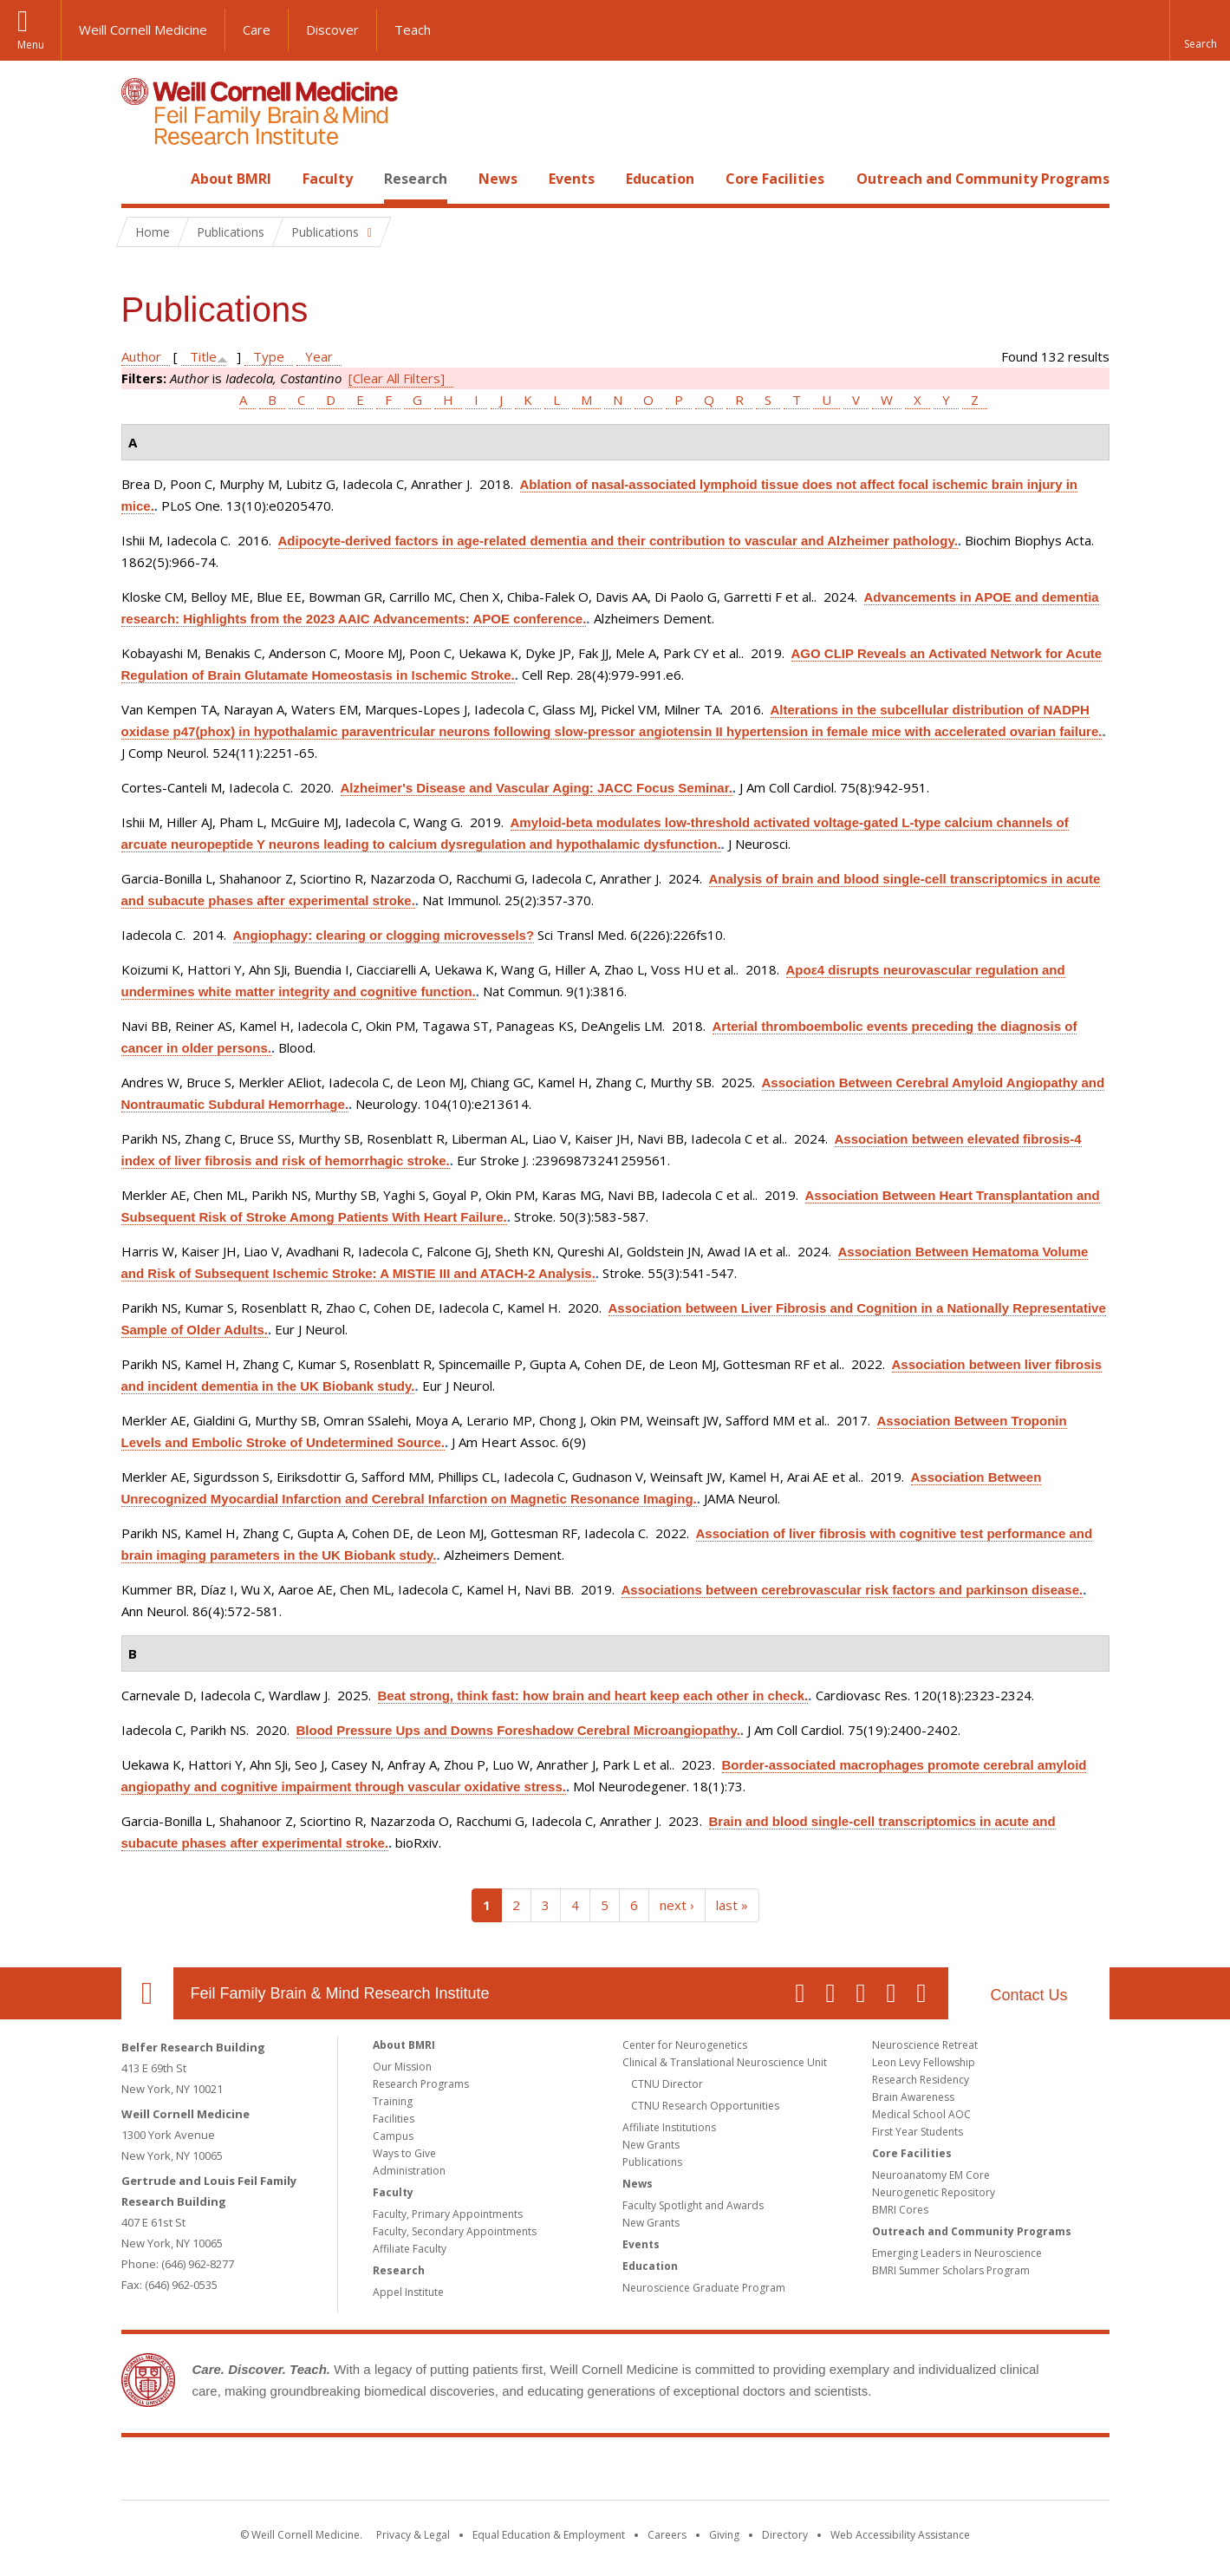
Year (319, 356)
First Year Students (917, 2131)
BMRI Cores (900, 2209)
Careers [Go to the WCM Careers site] (667, 2534)
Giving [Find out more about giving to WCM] (724, 2534)
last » (732, 1905)
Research (415, 178)
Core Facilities (775, 178)
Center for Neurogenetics (684, 2045)
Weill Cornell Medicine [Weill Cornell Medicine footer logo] (488, 2472)
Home (140, 178)
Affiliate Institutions (669, 2127)
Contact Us (1028, 1995)
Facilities (393, 2118)
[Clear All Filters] (396, 378)
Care (256, 29)
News (497, 178)
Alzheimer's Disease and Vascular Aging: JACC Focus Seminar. (536, 787)
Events (572, 178)
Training (393, 2101)
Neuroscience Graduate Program (703, 2287)
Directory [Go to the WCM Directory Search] (785, 2534)
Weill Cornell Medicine (143, 29)
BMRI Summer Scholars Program (951, 2270)
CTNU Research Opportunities (705, 2105)
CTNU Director (667, 2084)
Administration (409, 2170)
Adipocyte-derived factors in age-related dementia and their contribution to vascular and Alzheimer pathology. (618, 540)
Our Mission (402, 2066)
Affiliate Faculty (409, 2248)
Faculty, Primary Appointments (448, 2214)
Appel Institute (408, 2292)
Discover (332, 29)
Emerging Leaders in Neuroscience (957, 2253)
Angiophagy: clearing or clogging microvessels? (384, 935)
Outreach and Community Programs (983, 178)
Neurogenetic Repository (933, 2192)
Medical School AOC (921, 2114)
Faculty (328, 178)
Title (203, 356)
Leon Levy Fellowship (923, 2062)
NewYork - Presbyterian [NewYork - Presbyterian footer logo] (759, 2472)
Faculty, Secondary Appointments (455, 2231)
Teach (412, 29)
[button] (1199, 30)
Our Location (147, 1993)
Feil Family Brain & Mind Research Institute (340, 1993)
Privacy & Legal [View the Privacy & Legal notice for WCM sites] (413, 2534)
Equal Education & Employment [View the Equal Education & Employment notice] (548, 2534)
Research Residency (920, 2079)
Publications (652, 2162)
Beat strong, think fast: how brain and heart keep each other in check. (593, 1695)
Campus (393, 2136)
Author (141, 356)
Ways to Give (404, 2153)
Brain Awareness (913, 2097)
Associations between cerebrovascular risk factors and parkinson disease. (853, 1589)
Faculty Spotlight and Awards (693, 2205)
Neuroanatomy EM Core (931, 2175)
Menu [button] (30, 44)
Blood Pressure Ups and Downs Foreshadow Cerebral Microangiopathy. (518, 1730)
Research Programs (421, 2084)
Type (268, 356)
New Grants (651, 2144)
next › (677, 1905)
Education (660, 178)
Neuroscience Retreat (925, 2045)
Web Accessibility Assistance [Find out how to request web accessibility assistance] (900, 2534)
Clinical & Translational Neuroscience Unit (724, 2062)
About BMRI (231, 178)
